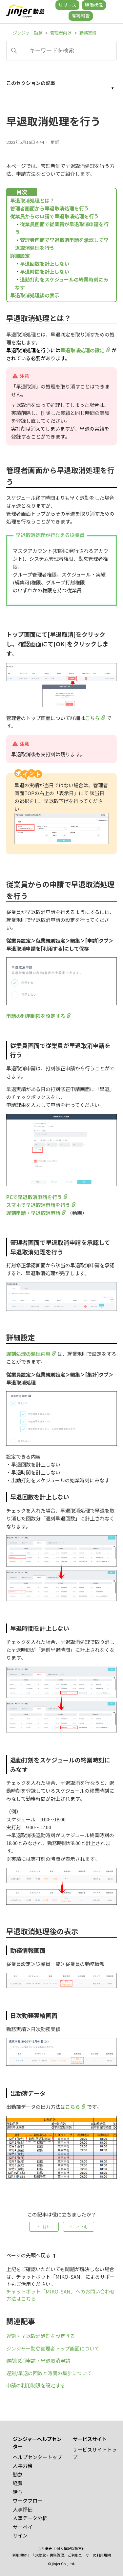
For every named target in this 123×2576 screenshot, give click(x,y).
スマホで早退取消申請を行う (38, 1204)
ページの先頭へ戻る (31, 2255)
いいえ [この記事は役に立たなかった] (81, 2226)
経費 (18, 2483)
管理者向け (61, 33)
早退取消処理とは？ (32, 200)
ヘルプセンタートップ (37, 2457)
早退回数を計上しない (44, 263)
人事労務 (22, 2465)
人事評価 (22, 2509)
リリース (67, 5)
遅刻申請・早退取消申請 (33, 1212)
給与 (18, 2491)
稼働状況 (94, 5)
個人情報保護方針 (70, 2548)
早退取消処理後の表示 (34, 295)
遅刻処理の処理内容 (28, 1353)
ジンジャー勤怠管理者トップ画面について (52, 2348)
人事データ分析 (30, 2517)
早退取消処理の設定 (82, 350)
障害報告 (81, 16)
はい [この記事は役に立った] (47, 2226)
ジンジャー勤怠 (27, 33)
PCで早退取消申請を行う (34, 1197)
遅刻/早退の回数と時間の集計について (49, 2373)
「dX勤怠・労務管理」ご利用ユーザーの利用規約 (71, 2555)
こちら (92, 717)
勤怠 (18, 2474)
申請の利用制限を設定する (35, 1015)
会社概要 (45, 2548)
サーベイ (22, 2526)
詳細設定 (20, 255)
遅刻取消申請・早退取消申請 (38, 2360)
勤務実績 (87, 33)
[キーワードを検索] (61, 51)
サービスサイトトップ (94, 2453)
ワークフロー (27, 2500)
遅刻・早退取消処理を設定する (40, 2335)
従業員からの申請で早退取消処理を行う (54, 216)
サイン (20, 2535)
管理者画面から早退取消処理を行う (49, 208)
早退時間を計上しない (44, 271)
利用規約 (19, 2555)
